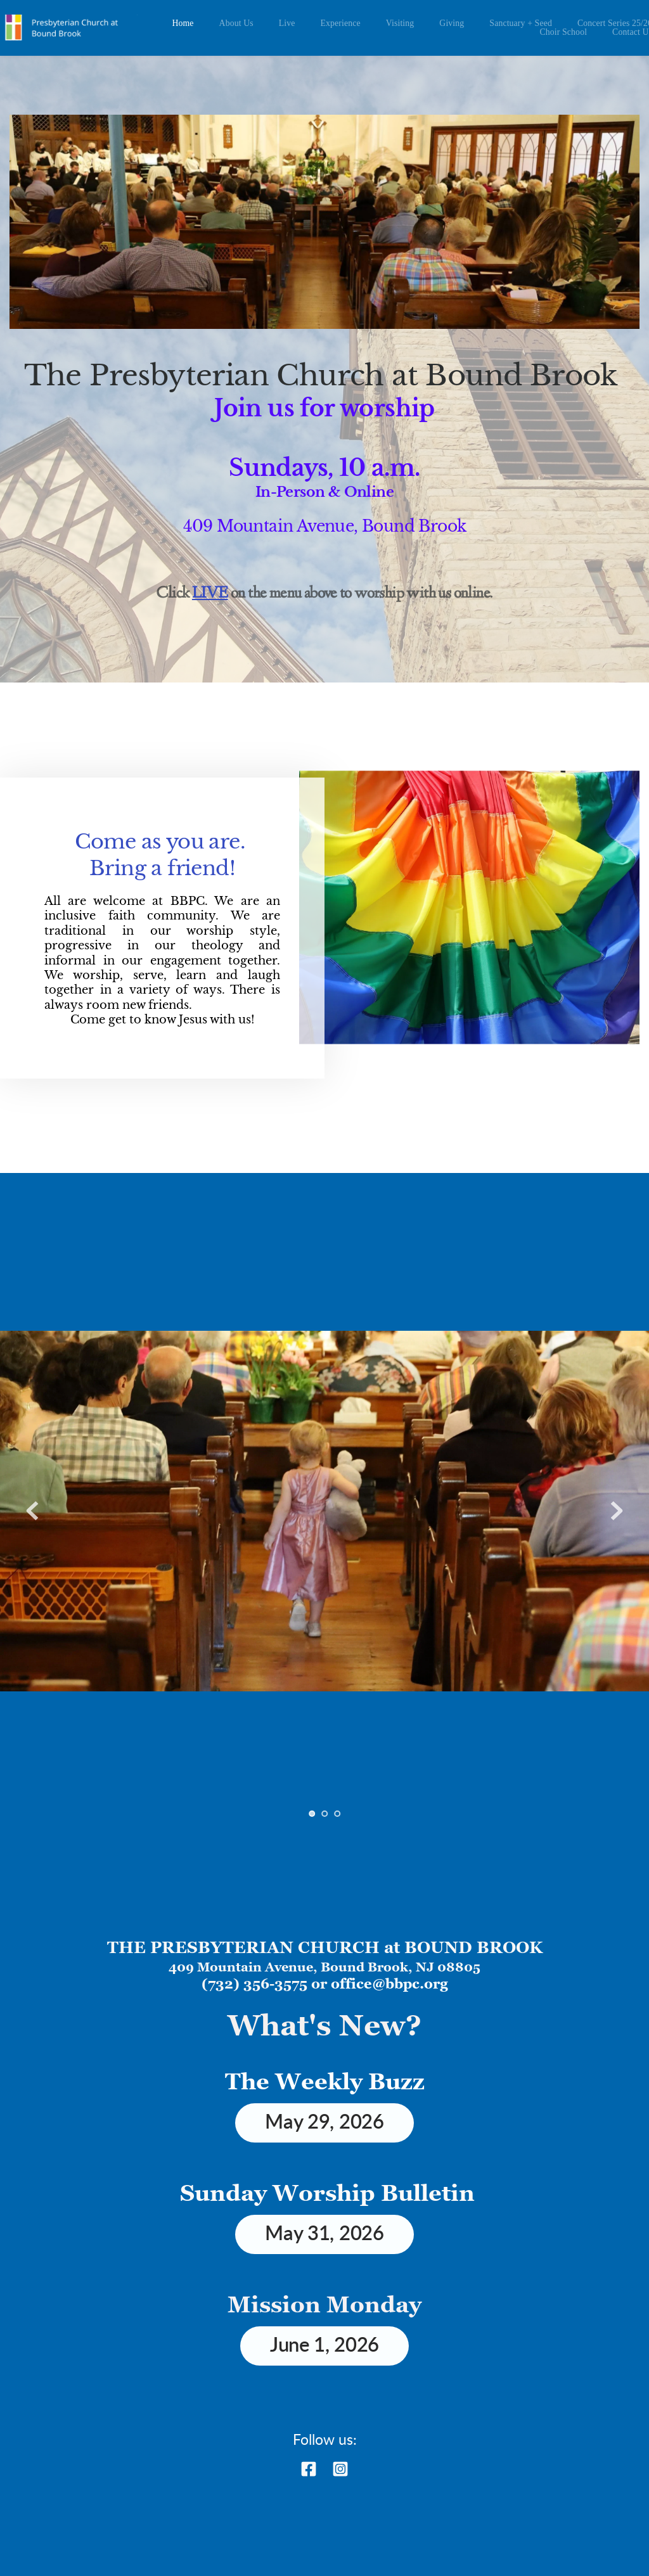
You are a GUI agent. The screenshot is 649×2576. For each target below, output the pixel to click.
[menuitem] (182, 23)
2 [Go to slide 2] (324, 1813)
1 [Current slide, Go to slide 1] (312, 1813)
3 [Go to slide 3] (337, 1813)
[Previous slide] (32, 1511)
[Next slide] (616, 1511)
